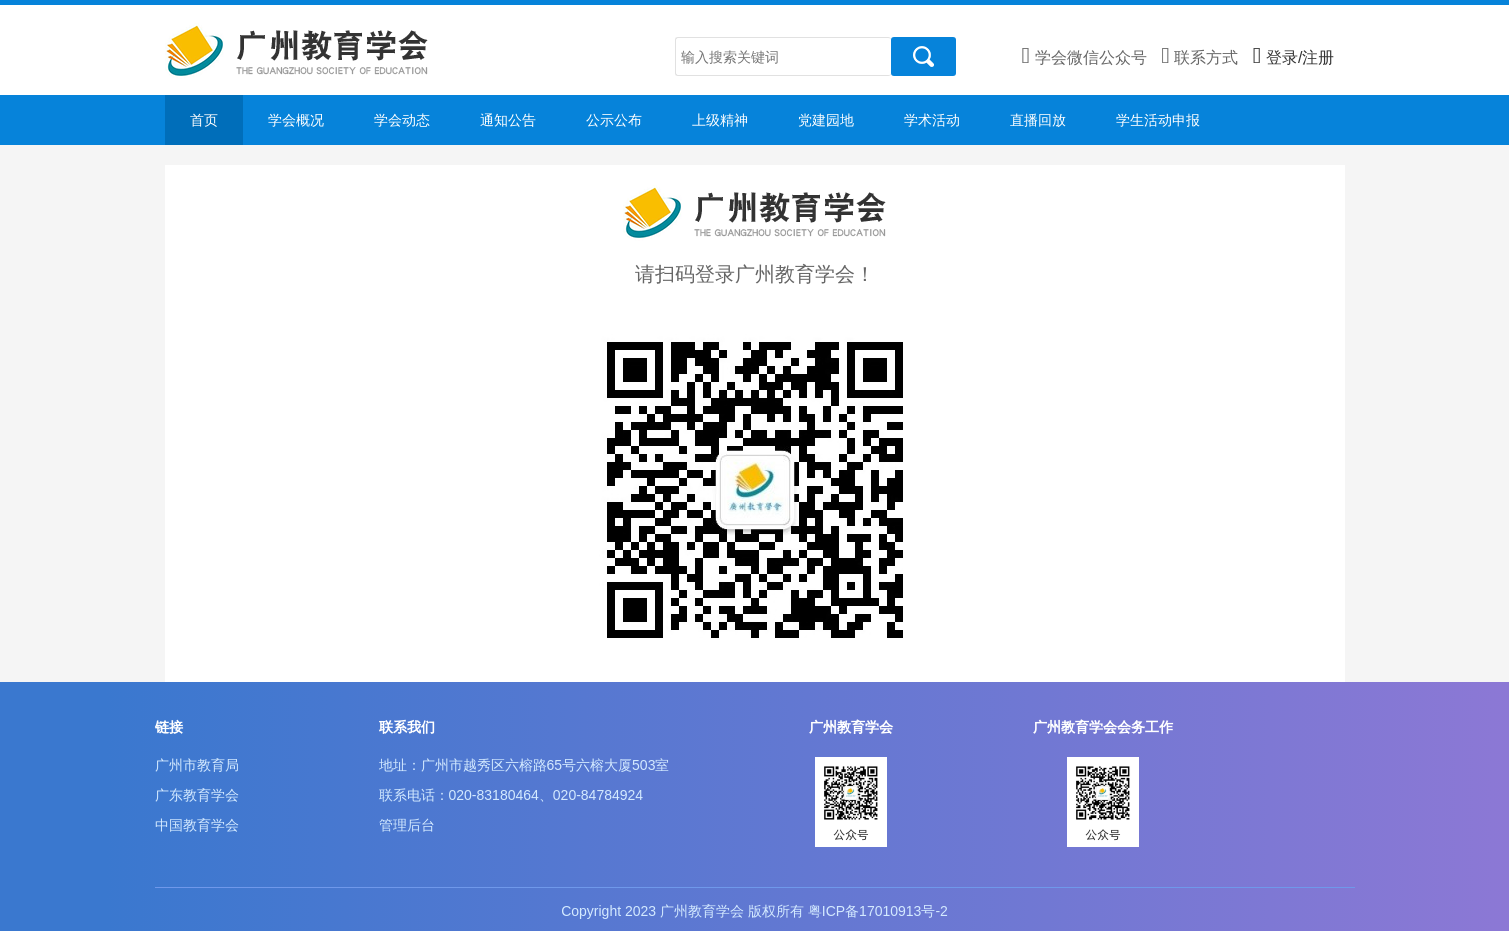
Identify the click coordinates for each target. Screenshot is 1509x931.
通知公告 (508, 120)
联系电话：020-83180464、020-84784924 (511, 795)
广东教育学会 (197, 795)
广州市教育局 (197, 765)
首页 (204, 120)
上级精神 (720, 120)
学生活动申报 (1158, 120)
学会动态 (402, 120)
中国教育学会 (197, 825)
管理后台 (407, 825)
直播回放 (1038, 120)
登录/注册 (1294, 57)
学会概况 (296, 120)
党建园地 (826, 120)
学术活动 (932, 120)
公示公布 (614, 120)
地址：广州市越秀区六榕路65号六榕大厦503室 (524, 765)
